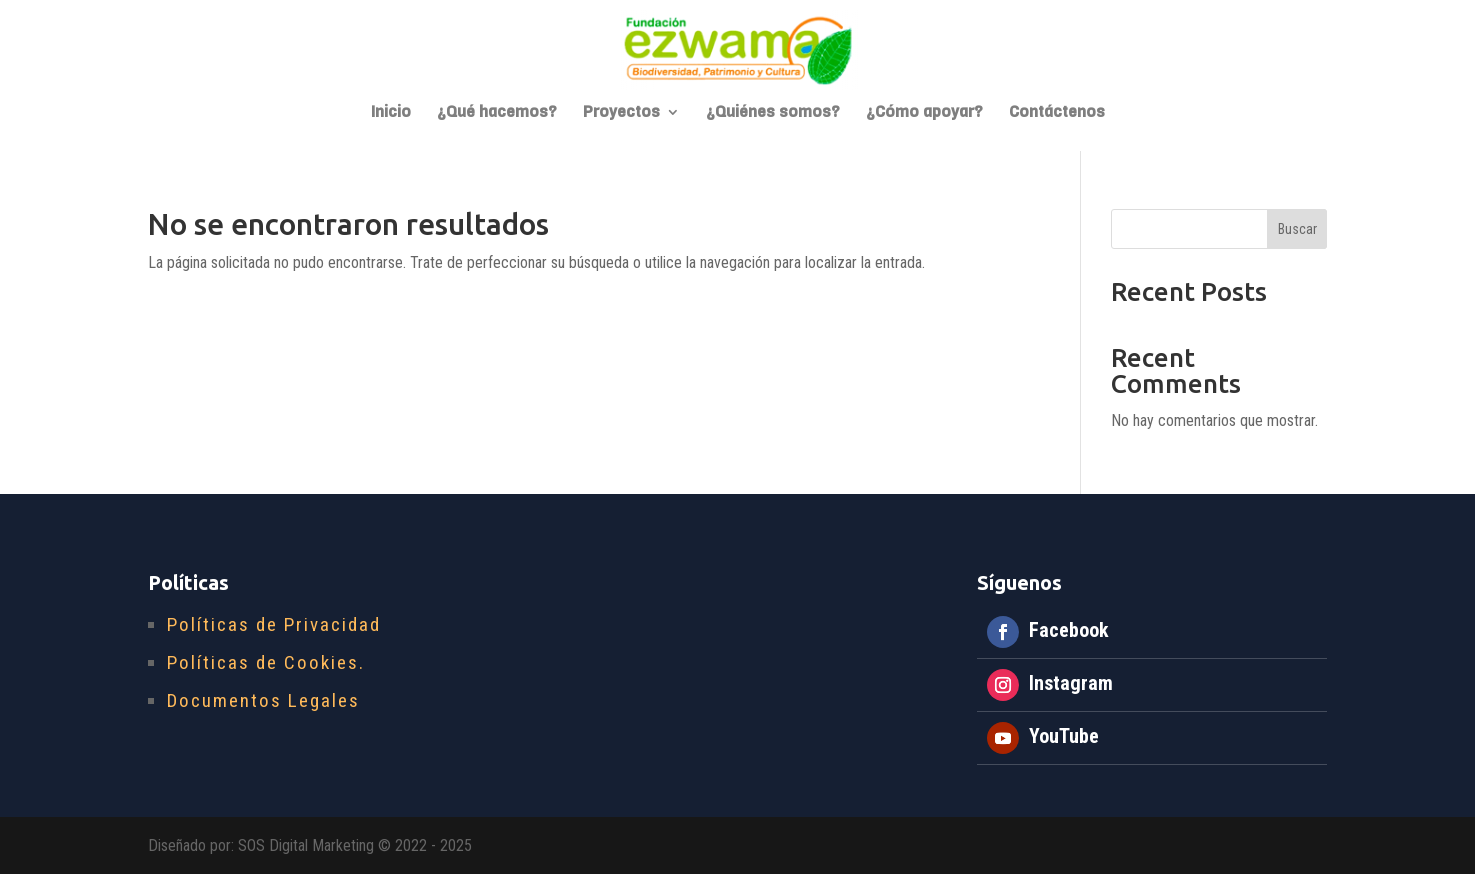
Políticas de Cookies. (266, 662)
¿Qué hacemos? (497, 113)
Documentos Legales (263, 700)
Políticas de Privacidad (274, 624)
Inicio (391, 113)
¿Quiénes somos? (773, 113)
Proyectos (621, 113)
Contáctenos (1057, 113)
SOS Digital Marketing (306, 845)
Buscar (1297, 229)
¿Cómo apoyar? (924, 113)
